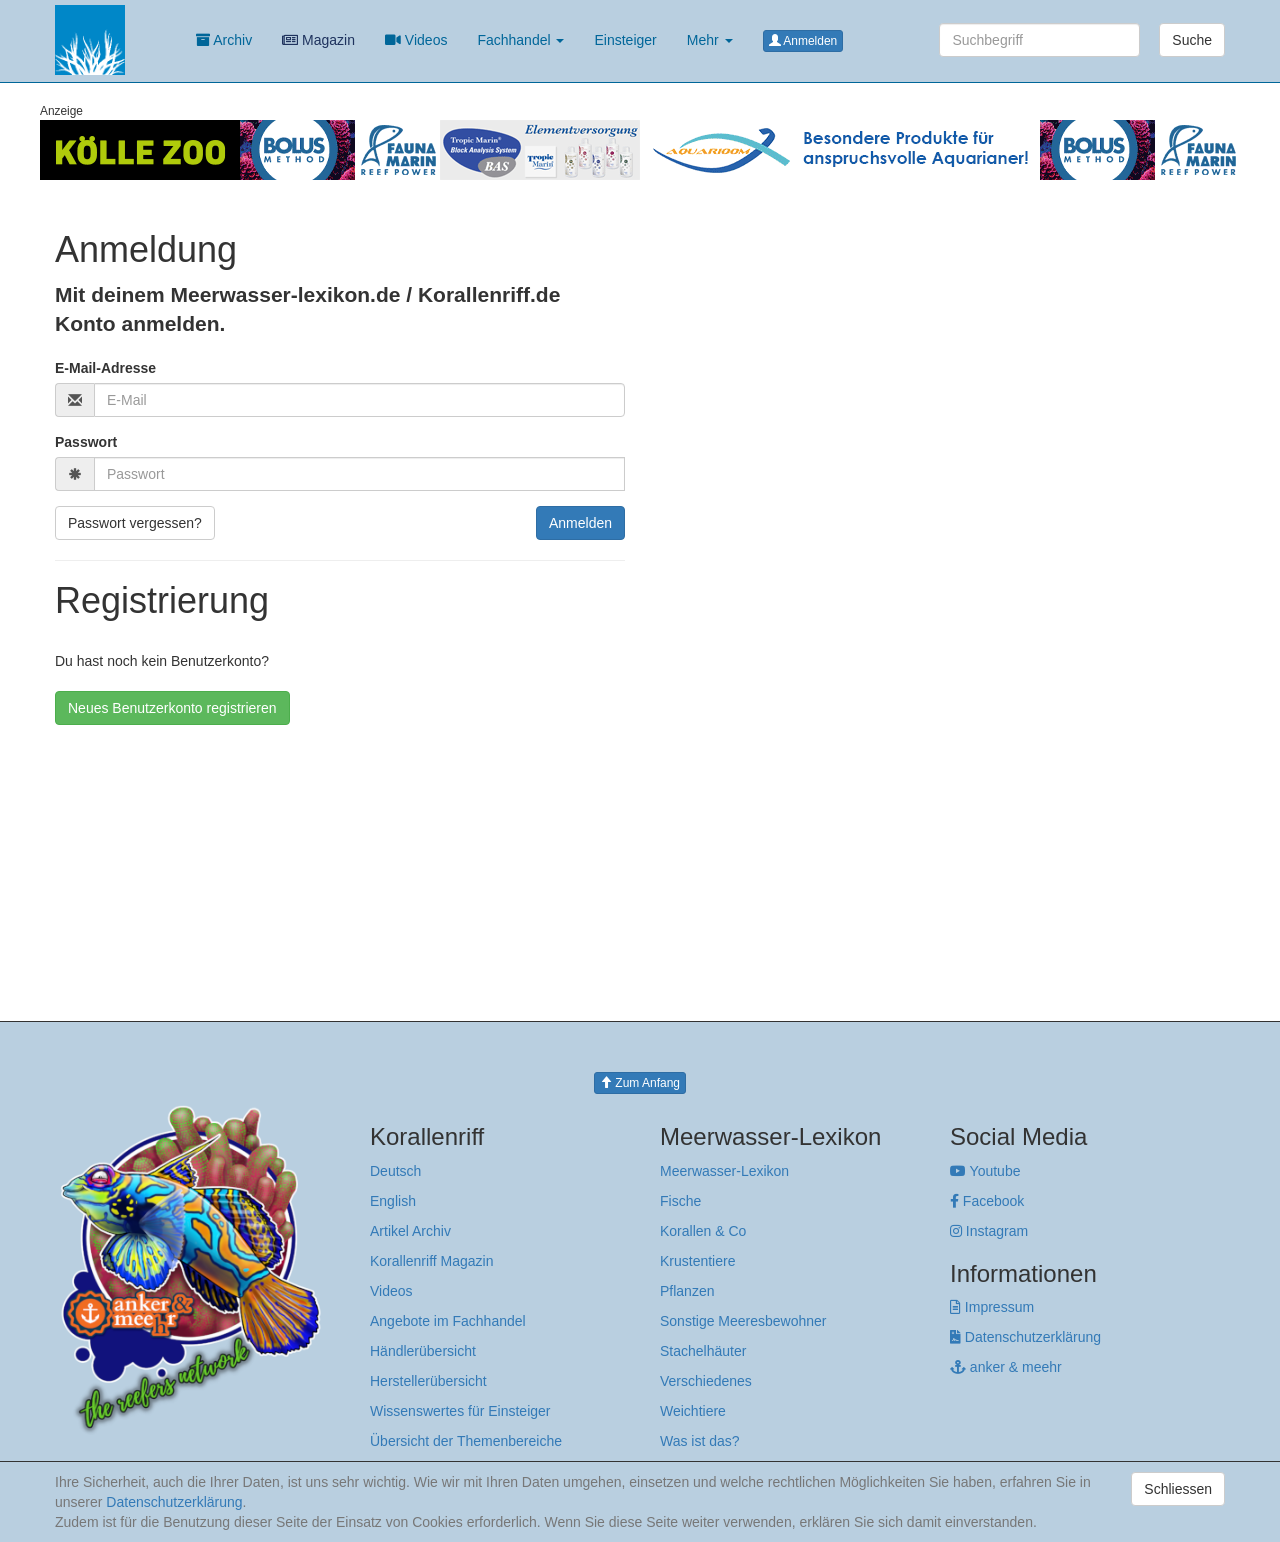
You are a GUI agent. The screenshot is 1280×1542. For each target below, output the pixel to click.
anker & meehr (1006, 1367)
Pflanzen (687, 1291)
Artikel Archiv (410, 1231)
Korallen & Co (703, 1231)
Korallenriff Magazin (431, 1261)
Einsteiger (625, 40)
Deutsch (395, 1171)
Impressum (992, 1307)
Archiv (224, 40)
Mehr (710, 40)
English (393, 1201)
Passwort (86, 442)
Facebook (987, 1201)
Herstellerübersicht (428, 1381)
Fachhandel (520, 40)
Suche (1192, 40)
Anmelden (580, 523)
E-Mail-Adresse (105, 368)
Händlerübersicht (423, 1351)
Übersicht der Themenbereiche (466, 1441)
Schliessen (1178, 1489)
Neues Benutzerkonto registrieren (172, 708)
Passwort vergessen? (135, 523)
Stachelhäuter (703, 1351)
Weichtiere (693, 1411)
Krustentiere (697, 1261)
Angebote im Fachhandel (448, 1321)
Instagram (989, 1231)
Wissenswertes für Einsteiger (460, 1411)
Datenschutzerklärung (1025, 1337)
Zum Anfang (640, 1083)
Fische (680, 1201)
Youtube (985, 1171)
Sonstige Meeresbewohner (743, 1321)
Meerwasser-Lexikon (724, 1171)
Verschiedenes (706, 1381)
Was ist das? (700, 1441)
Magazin (318, 40)
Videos (416, 40)
